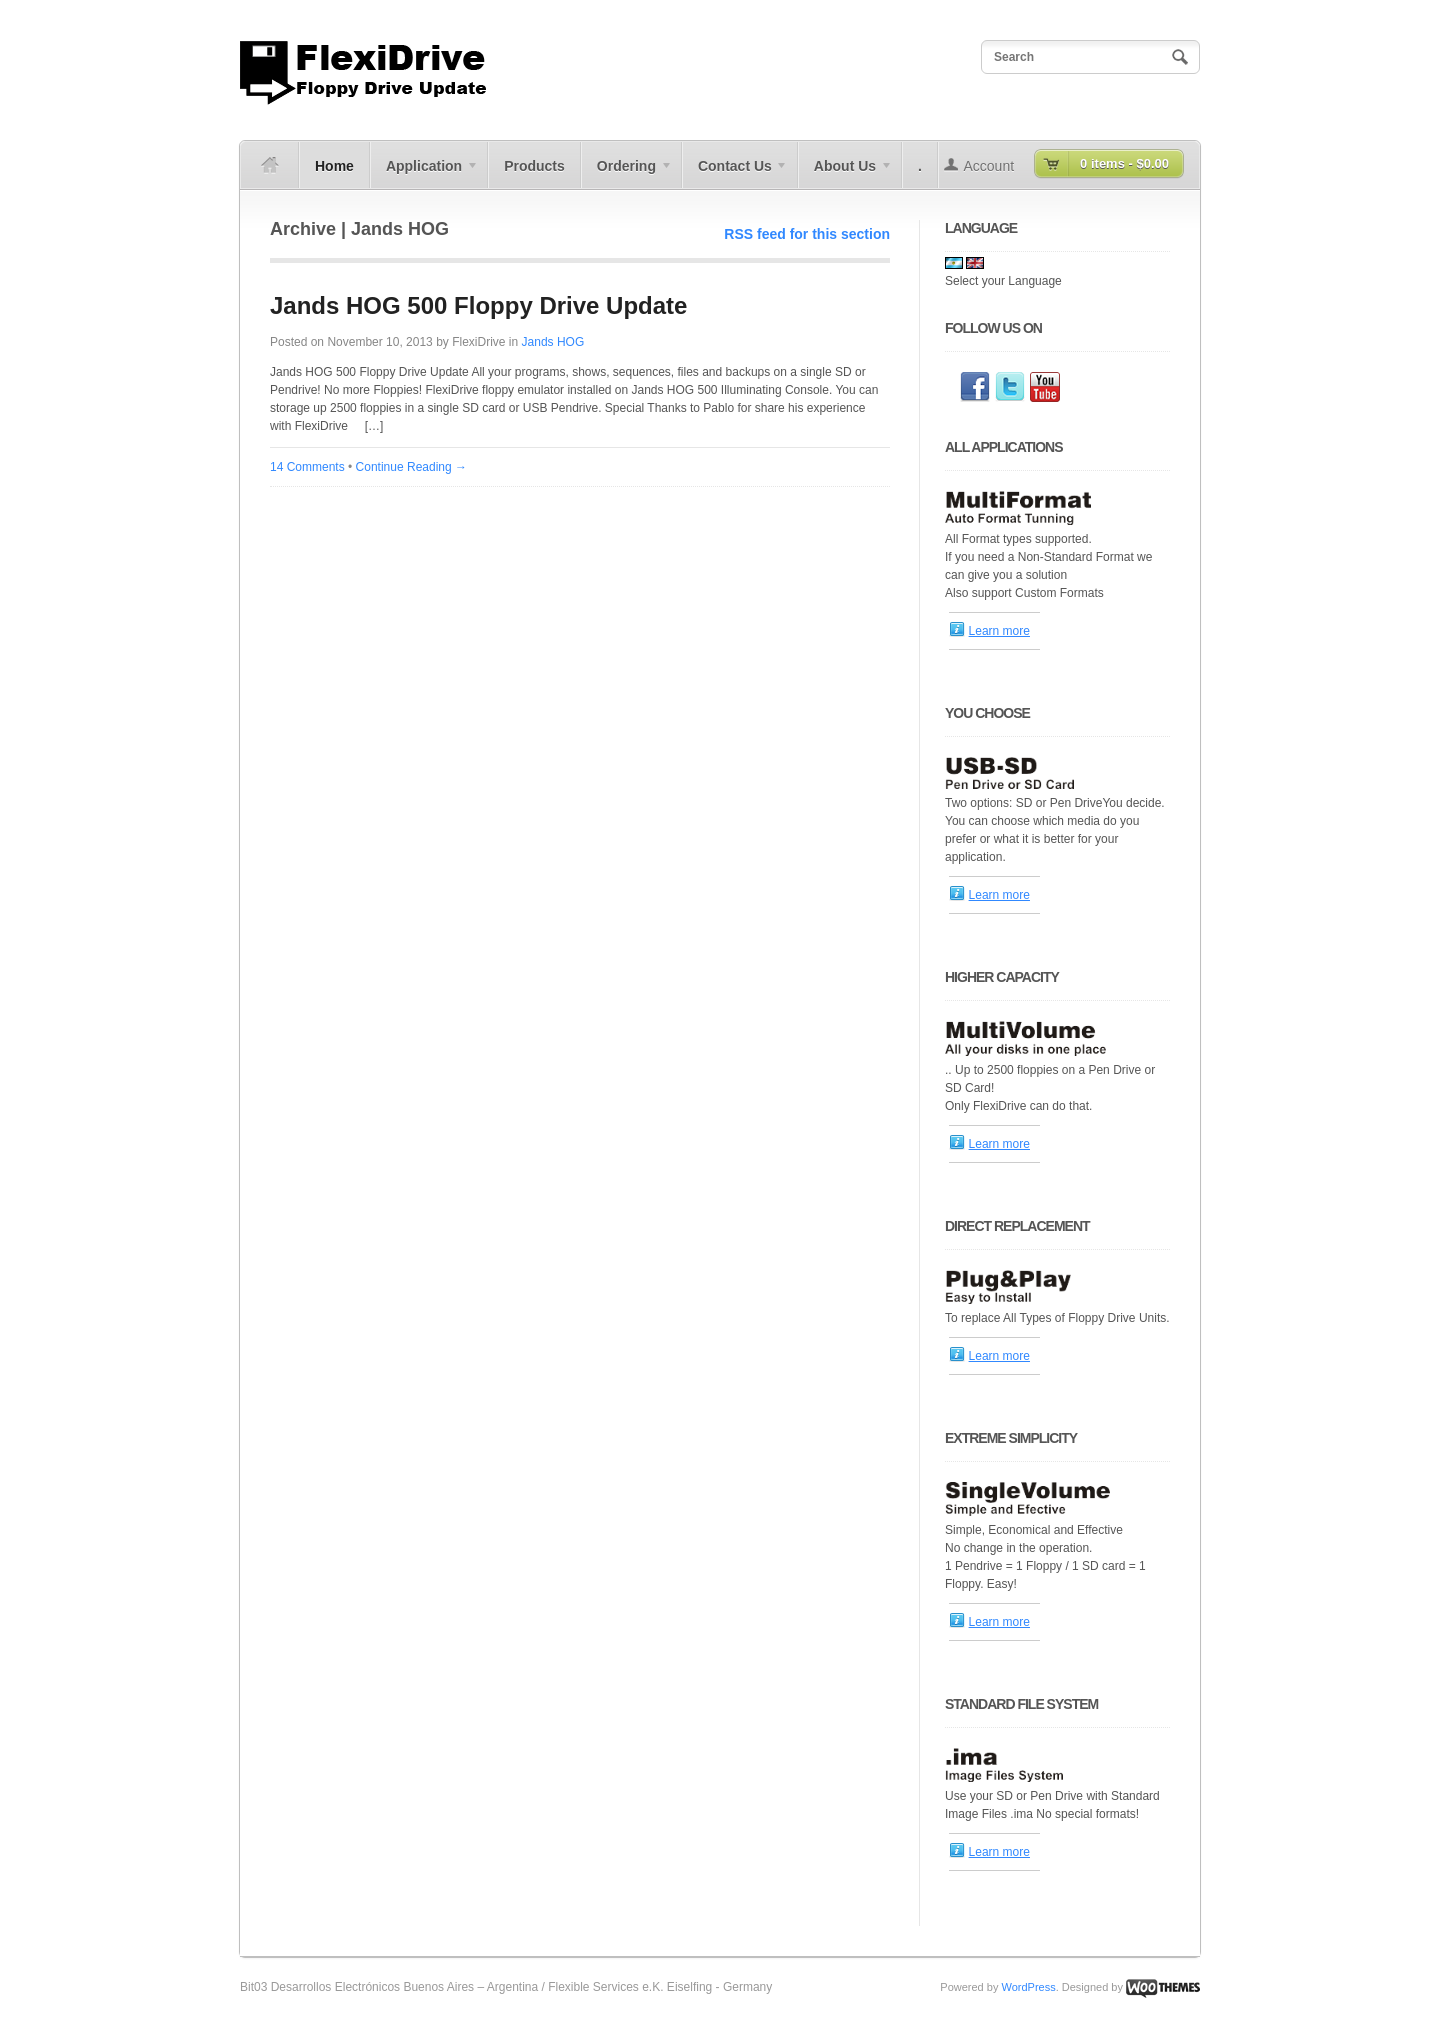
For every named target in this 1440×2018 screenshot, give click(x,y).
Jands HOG (553, 342)
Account (989, 166)
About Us (845, 173)
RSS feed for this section (807, 234)
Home (334, 166)
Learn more (999, 631)
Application (424, 173)
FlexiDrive (478, 342)
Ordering (627, 173)
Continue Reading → (411, 467)
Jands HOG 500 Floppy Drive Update (478, 305)
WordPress (1028, 1987)
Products (534, 166)
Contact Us (735, 173)
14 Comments (307, 467)
